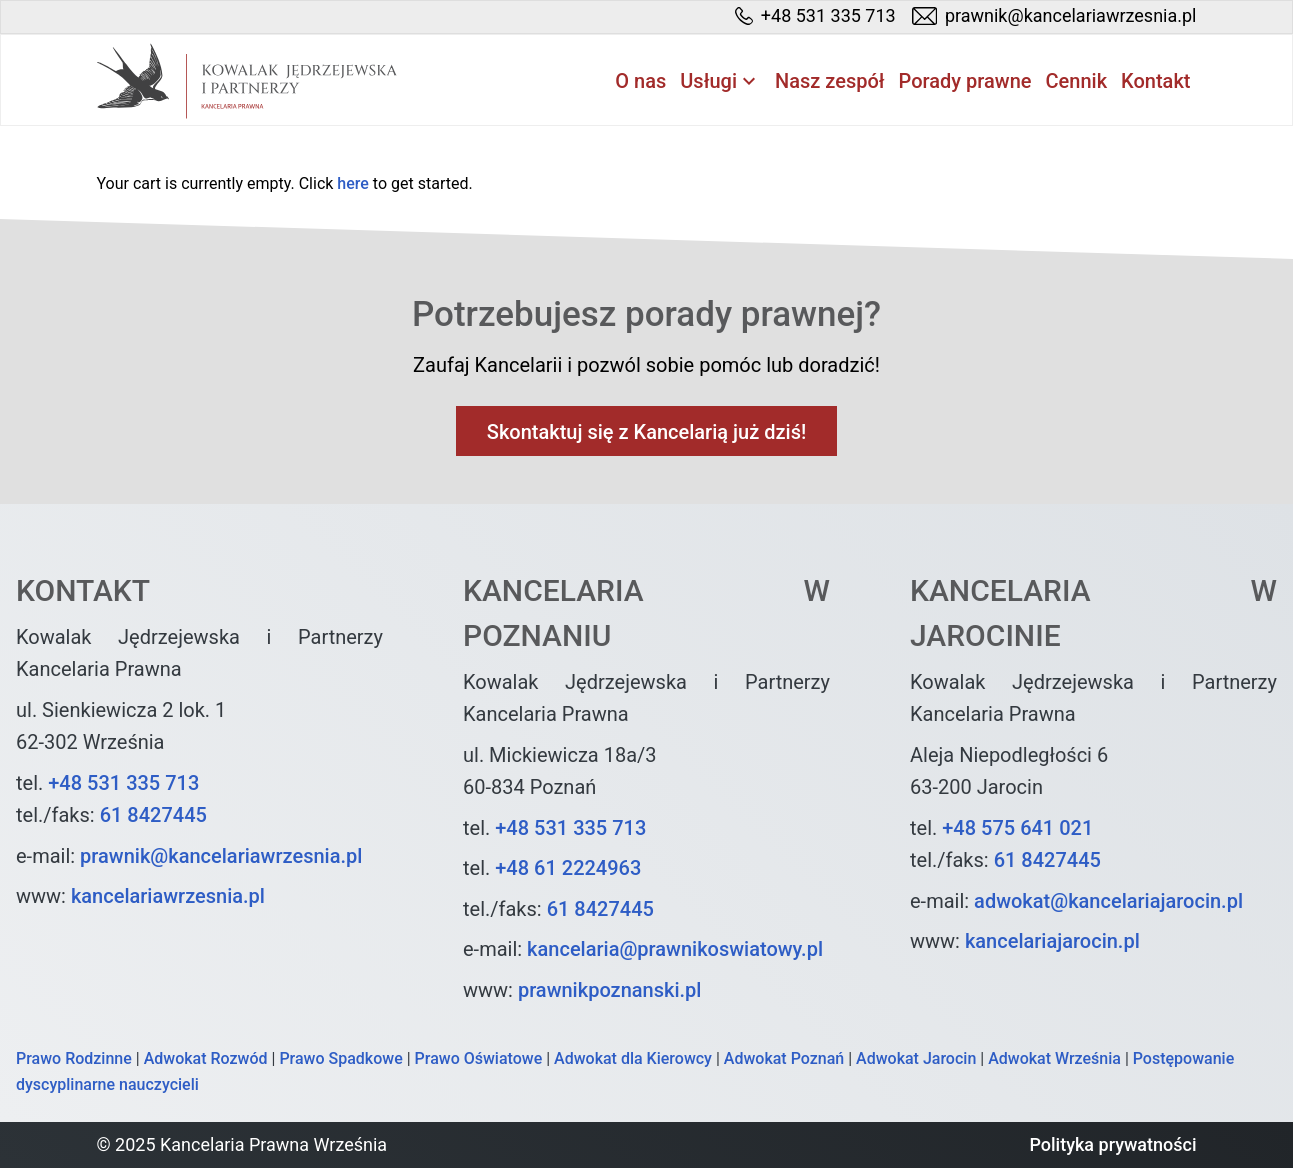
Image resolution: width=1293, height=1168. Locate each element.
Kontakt (1155, 81)
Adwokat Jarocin (916, 1058)
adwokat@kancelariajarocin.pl (1108, 901)
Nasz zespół (830, 81)
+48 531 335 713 (123, 783)
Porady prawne (965, 81)
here (353, 183)
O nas (640, 81)
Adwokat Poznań (784, 1058)
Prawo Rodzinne (74, 1058)
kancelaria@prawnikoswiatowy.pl (675, 949)
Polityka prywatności (1112, 1144)
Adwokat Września (1054, 1058)
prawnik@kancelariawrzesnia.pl (221, 856)
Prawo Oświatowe (479, 1058)
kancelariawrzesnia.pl (168, 896)
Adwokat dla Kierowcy (633, 1058)
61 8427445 (153, 815)
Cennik (1077, 81)
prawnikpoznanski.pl (610, 990)
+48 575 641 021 (1017, 828)
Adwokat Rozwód (206, 1058)
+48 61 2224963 (568, 868)
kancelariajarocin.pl (1052, 941)
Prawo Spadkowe (340, 1058)
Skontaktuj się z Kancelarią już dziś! (646, 432)
